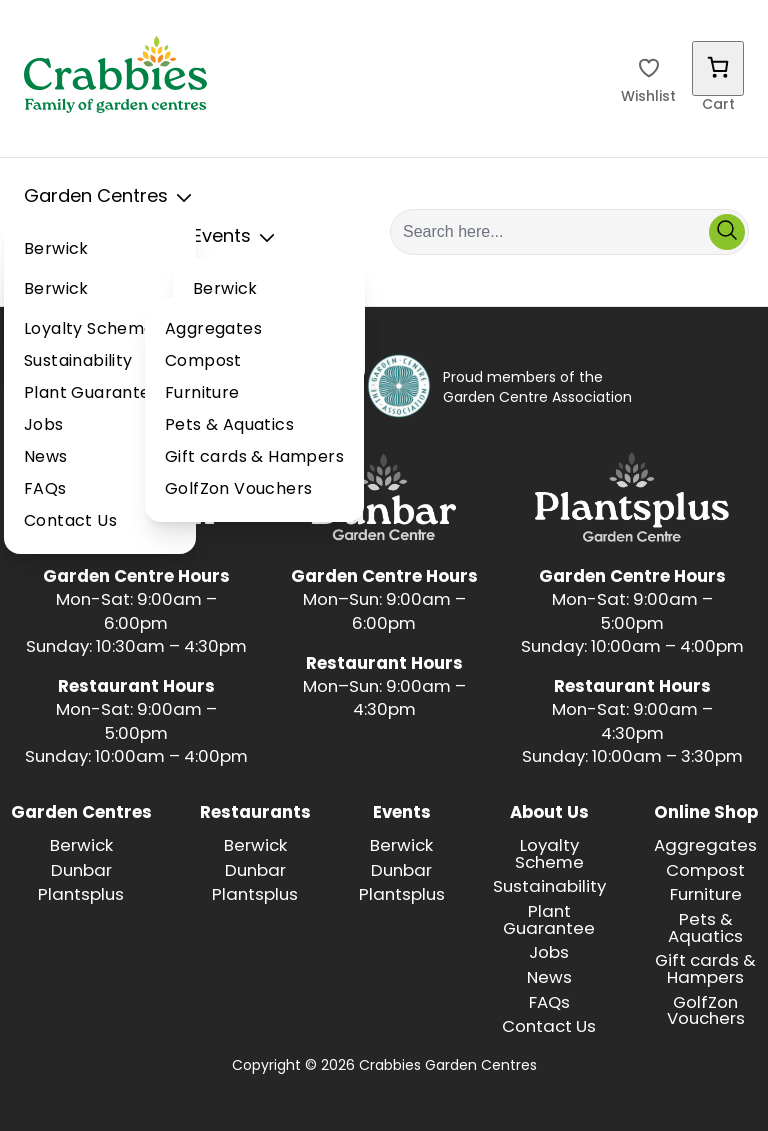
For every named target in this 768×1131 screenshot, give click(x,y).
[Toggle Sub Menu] (184, 198)
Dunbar (81, 871)
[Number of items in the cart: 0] (718, 68)
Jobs (44, 426)
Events (238, 238)
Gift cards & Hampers (254, 458)
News (46, 458)
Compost (203, 362)
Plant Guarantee (92, 394)
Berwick (56, 250)
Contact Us (70, 522)
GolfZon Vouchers (238, 490)
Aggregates (213, 330)
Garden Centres (112, 198)
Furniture (202, 394)
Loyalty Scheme (89, 330)
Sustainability (78, 362)
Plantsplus (81, 895)
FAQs (45, 490)
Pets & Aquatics (229, 426)
